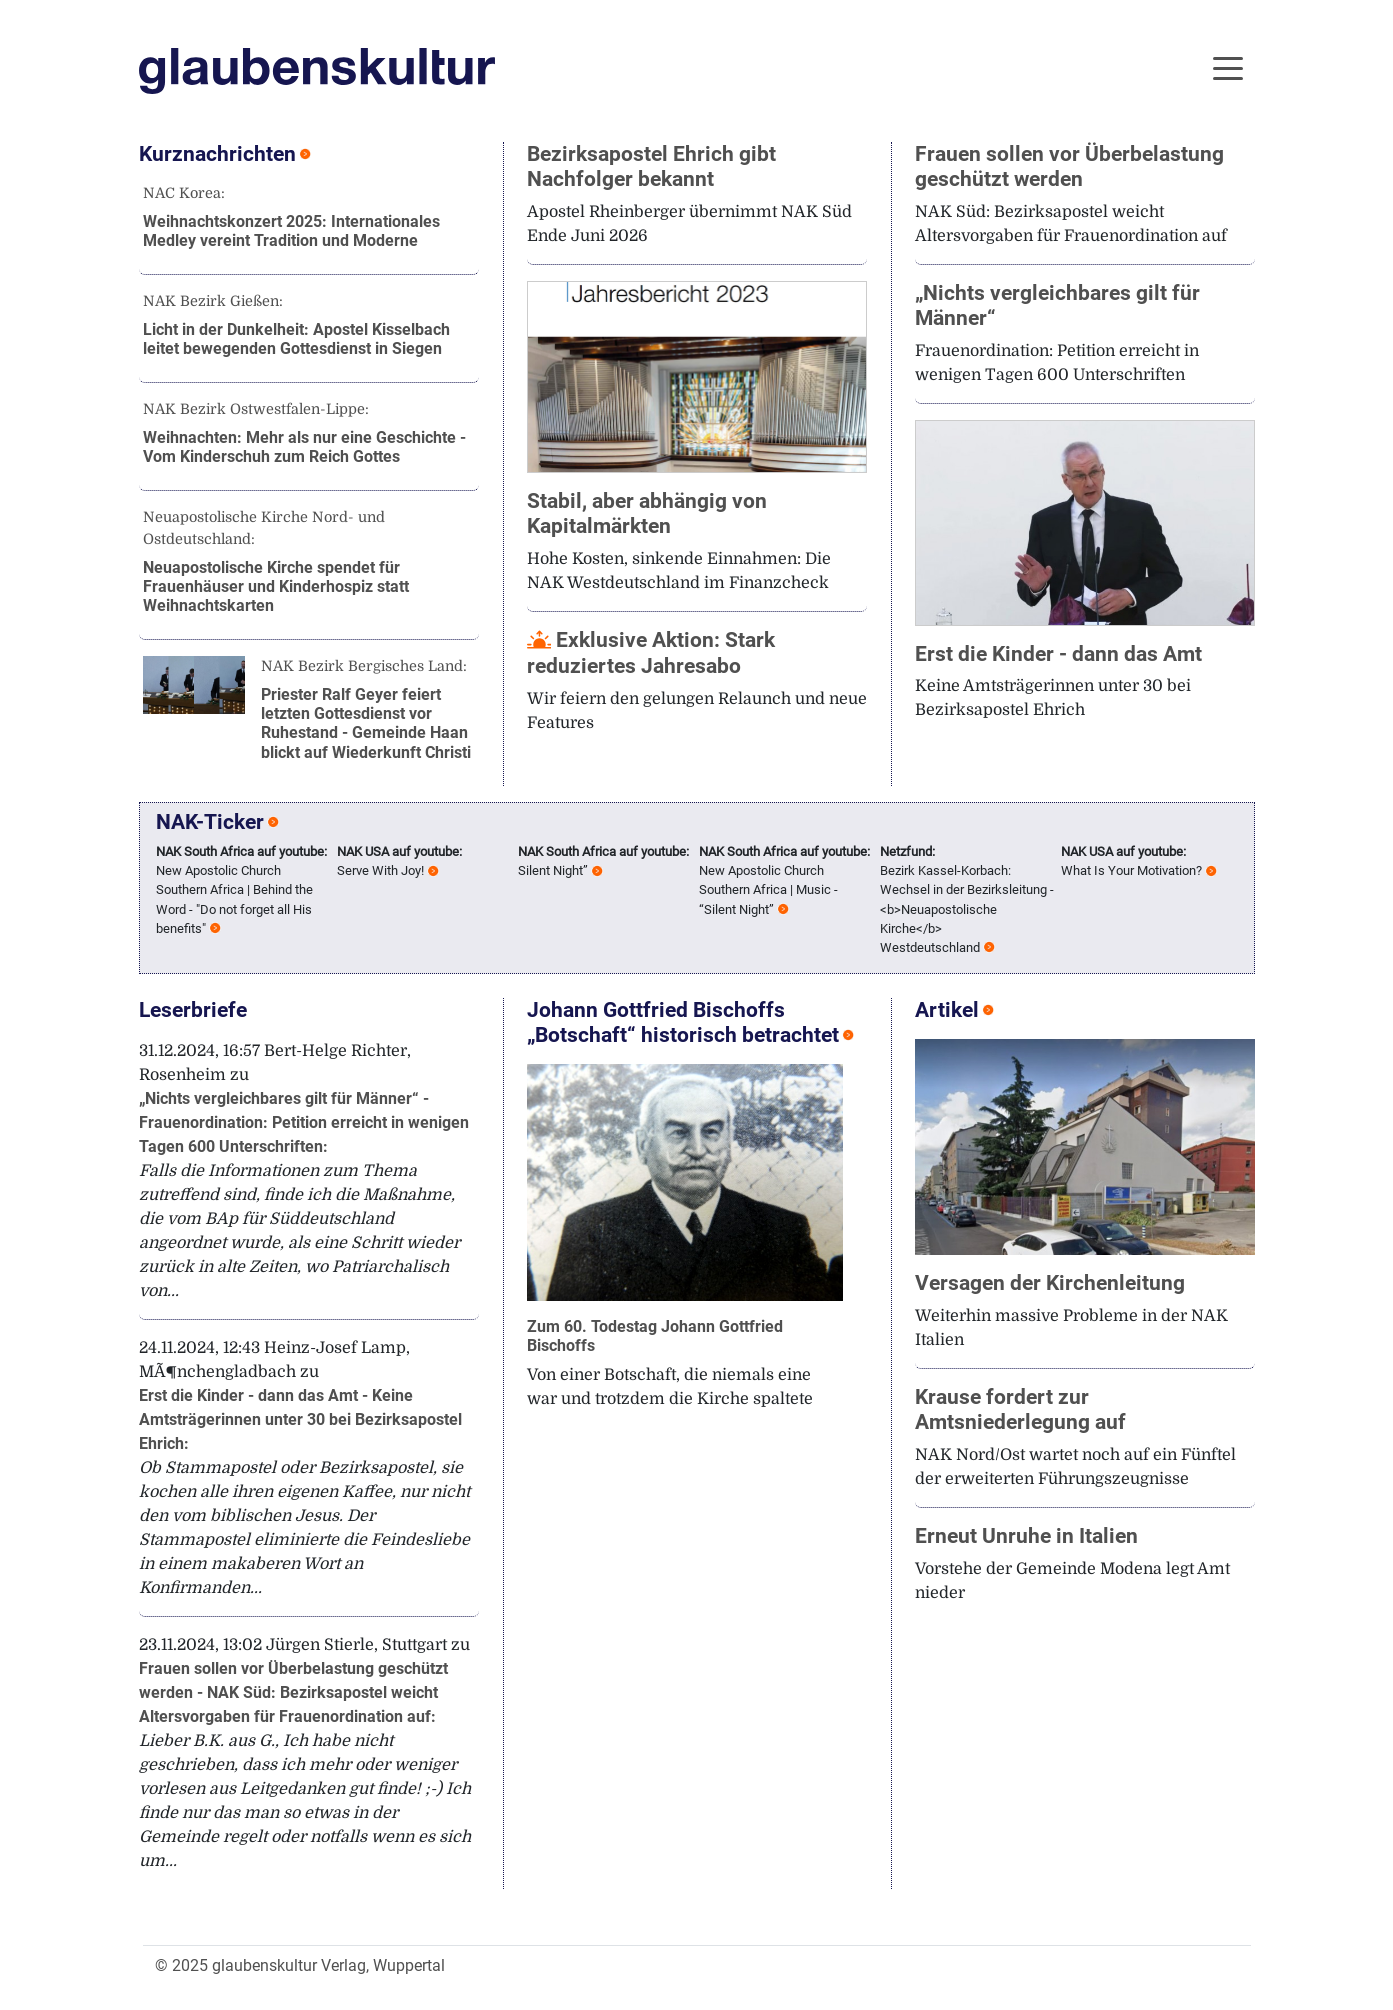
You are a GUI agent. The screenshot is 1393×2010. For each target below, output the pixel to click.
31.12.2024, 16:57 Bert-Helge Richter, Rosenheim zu (304, 1171)
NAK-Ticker (210, 822)
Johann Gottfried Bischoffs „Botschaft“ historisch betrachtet (683, 1022)
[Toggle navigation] (1228, 67)
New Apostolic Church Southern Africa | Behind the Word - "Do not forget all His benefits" (241, 890)
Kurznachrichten (217, 154)
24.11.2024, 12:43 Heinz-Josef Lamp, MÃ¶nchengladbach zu (304, 1468)
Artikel (947, 1010)
